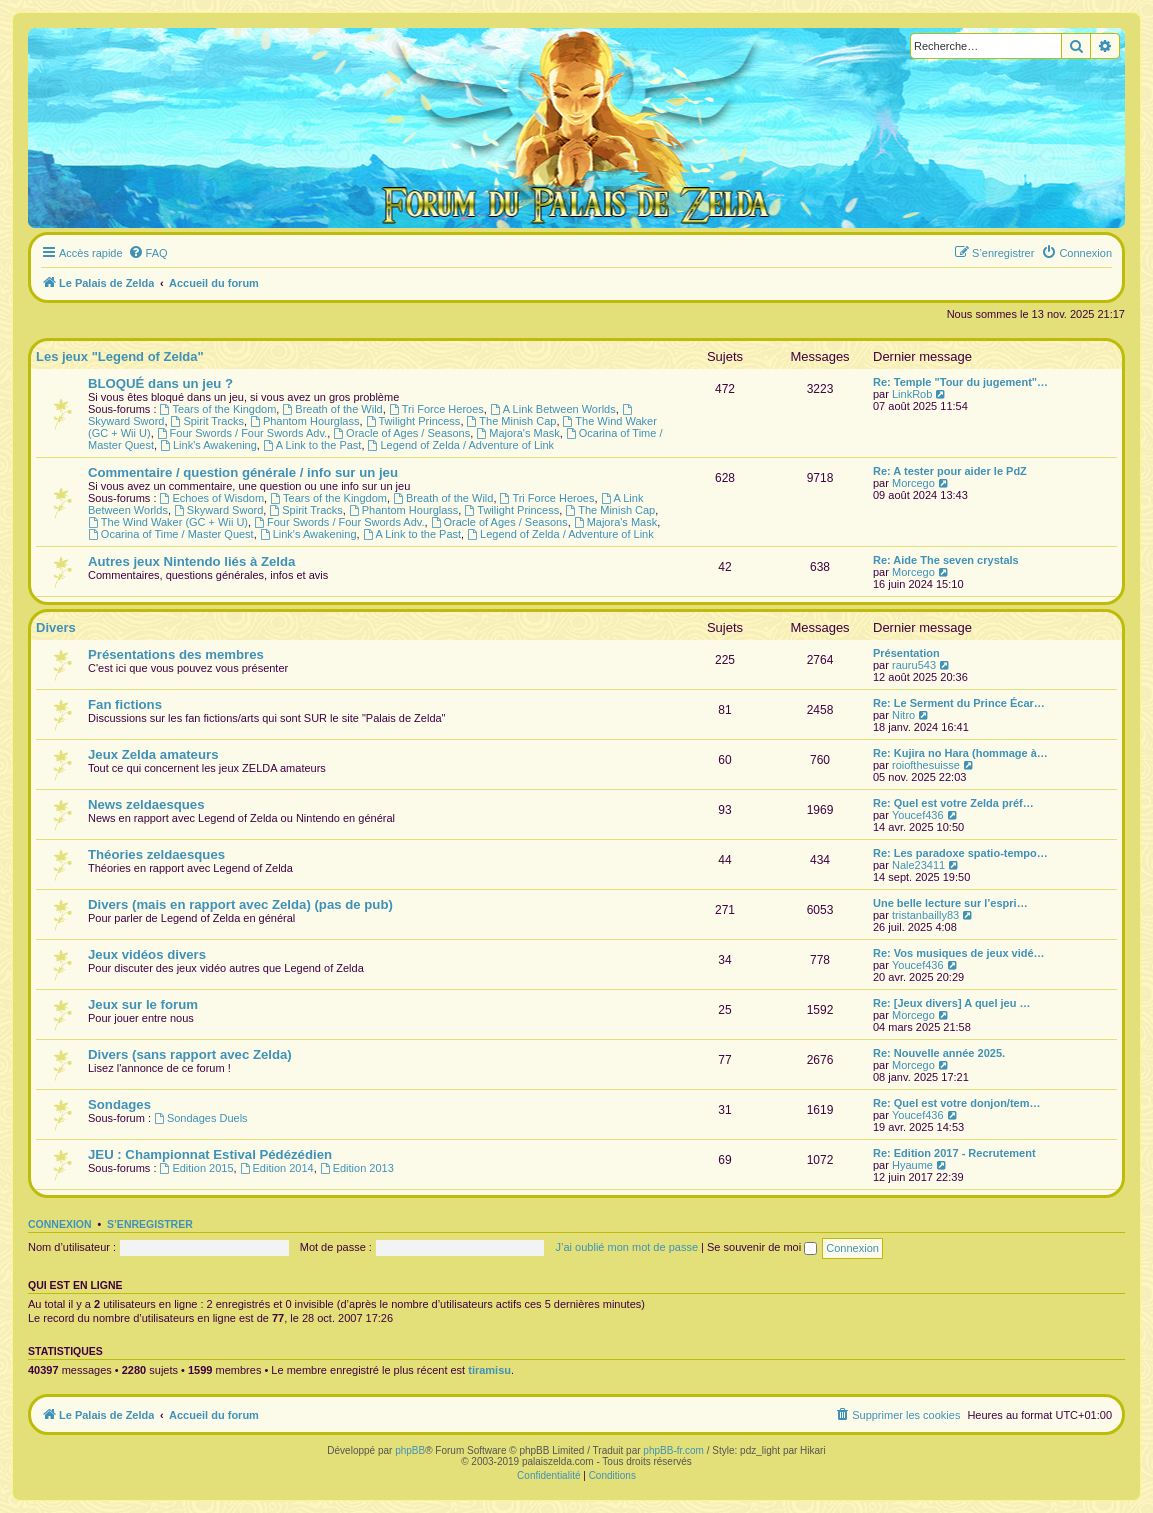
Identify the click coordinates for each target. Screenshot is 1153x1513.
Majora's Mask (517, 433)
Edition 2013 (357, 1168)
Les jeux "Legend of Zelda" (120, 356)
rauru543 (914, 665)
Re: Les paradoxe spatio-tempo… (960, 853)
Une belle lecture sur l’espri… (950, 903)
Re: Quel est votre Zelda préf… (953, 803)
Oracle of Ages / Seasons (401, 433)
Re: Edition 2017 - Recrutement (954, 1153)
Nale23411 (918, 865)
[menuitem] (148, 253)
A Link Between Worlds (553, 409)
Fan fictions (125, 704)
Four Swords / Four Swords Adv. (242, 433)
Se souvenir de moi (762, 1247)
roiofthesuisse (926, 765)
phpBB (410, 1450)
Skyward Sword (218, 510)
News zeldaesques (146, 804)
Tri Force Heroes (436, 409)
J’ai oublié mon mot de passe (627, 1247)
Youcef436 (918, 815)
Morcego (913, 483)
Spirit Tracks (207, 421)
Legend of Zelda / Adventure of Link (461, 445)
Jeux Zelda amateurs (153, 754)
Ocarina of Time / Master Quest (171, 534)
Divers (56, 627)
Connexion (60, 1224)
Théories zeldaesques (156, 854)
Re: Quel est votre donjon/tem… (956, 1103)
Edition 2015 (197, 1168)
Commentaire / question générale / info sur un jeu (243, 472)
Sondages (119, 1104)
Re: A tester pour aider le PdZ (950, 471)
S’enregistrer (150, 1224)
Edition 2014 (277, 1168)
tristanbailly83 (925, 915)
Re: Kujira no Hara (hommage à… (960, 753)
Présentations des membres (176, 654)
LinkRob (912, 394)
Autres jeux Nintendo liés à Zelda (191, 561)
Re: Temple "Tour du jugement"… (960, 382)
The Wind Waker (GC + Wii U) (168, 522)
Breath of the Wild (332, 409)
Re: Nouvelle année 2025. (939, 1053)
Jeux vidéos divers (147, 954)
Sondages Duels (201, 1118)
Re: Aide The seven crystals (946, 560)
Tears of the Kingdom (218, 409)
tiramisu (489, 1370)
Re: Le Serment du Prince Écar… (959, 703)
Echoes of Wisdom (212, 498)
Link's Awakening (208, 445)
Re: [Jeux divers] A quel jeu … (952, 1003)
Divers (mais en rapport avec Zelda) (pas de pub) (240, 904)
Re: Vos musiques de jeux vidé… (959, 953)
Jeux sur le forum (143, 1004)
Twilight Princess (413, 421)
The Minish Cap (512, 421)
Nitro (903, 715)
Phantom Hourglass (304, 421)
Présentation (906, 653)
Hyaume (912, 1165)
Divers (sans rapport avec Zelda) (190, 1054)
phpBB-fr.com (673, 1450)
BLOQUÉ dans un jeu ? (160, 383)
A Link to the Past (312, 445)
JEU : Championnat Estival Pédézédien (210, 1154)
